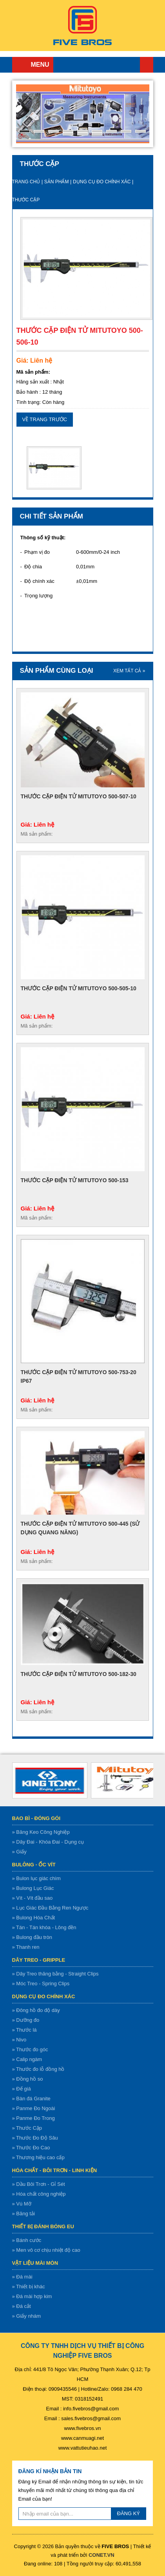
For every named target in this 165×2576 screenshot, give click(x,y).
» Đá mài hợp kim (32, 2296)
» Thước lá (24, 2030)
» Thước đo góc (30, 2049)
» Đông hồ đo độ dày (36, 2010)
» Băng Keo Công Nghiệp (41, 1832)
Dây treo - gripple (38, 1960)
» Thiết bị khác (28, 2286)
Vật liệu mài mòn (35, 2263)
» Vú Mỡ (21, 2204)
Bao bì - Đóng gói (36, 1818)
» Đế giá (21, 2089)
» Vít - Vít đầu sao (32, 1898)
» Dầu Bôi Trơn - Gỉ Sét (38, 2184)
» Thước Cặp (27, 2128)
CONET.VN (101, 2555)
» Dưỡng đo (26, 2020)
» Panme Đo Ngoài (33, 2108)
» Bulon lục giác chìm (36, 1878)
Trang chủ (146, 65)
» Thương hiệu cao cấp (38, 2157)
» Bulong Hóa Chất (33, 1918)
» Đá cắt (21, 2306)
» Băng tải (23, 2213)
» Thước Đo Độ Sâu (35, 2138)
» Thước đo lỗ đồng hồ (38, 2069)
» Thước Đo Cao (31, 2148)
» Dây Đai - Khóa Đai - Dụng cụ (48, 1842)
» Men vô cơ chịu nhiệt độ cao (46, 2250)
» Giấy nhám (26, 2316)
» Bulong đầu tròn (32, 1937)
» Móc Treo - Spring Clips (41, 1983)
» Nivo (19, 2040)
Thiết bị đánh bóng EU (43, 2226)
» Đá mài (22, 2277)
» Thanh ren (26, 1947)
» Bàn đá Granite (31, 2098)
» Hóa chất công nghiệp (39, 2194)
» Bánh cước (27, 2240)
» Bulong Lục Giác (33, 1888)
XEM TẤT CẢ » (129, 671)
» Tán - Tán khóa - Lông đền (44, 1927)
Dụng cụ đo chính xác (102, 181)
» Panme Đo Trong (33, 2118)
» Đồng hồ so (27, 2079)
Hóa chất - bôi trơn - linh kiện (54, 2170)
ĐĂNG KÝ (128, 2513)
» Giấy (19, 1852)
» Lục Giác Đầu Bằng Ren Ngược (50, 1908)
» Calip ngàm (27, 2059)
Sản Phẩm (56, 181)
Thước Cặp (26, 200)
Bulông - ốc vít (34, 1865)
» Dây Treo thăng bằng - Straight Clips (55, 1974)
